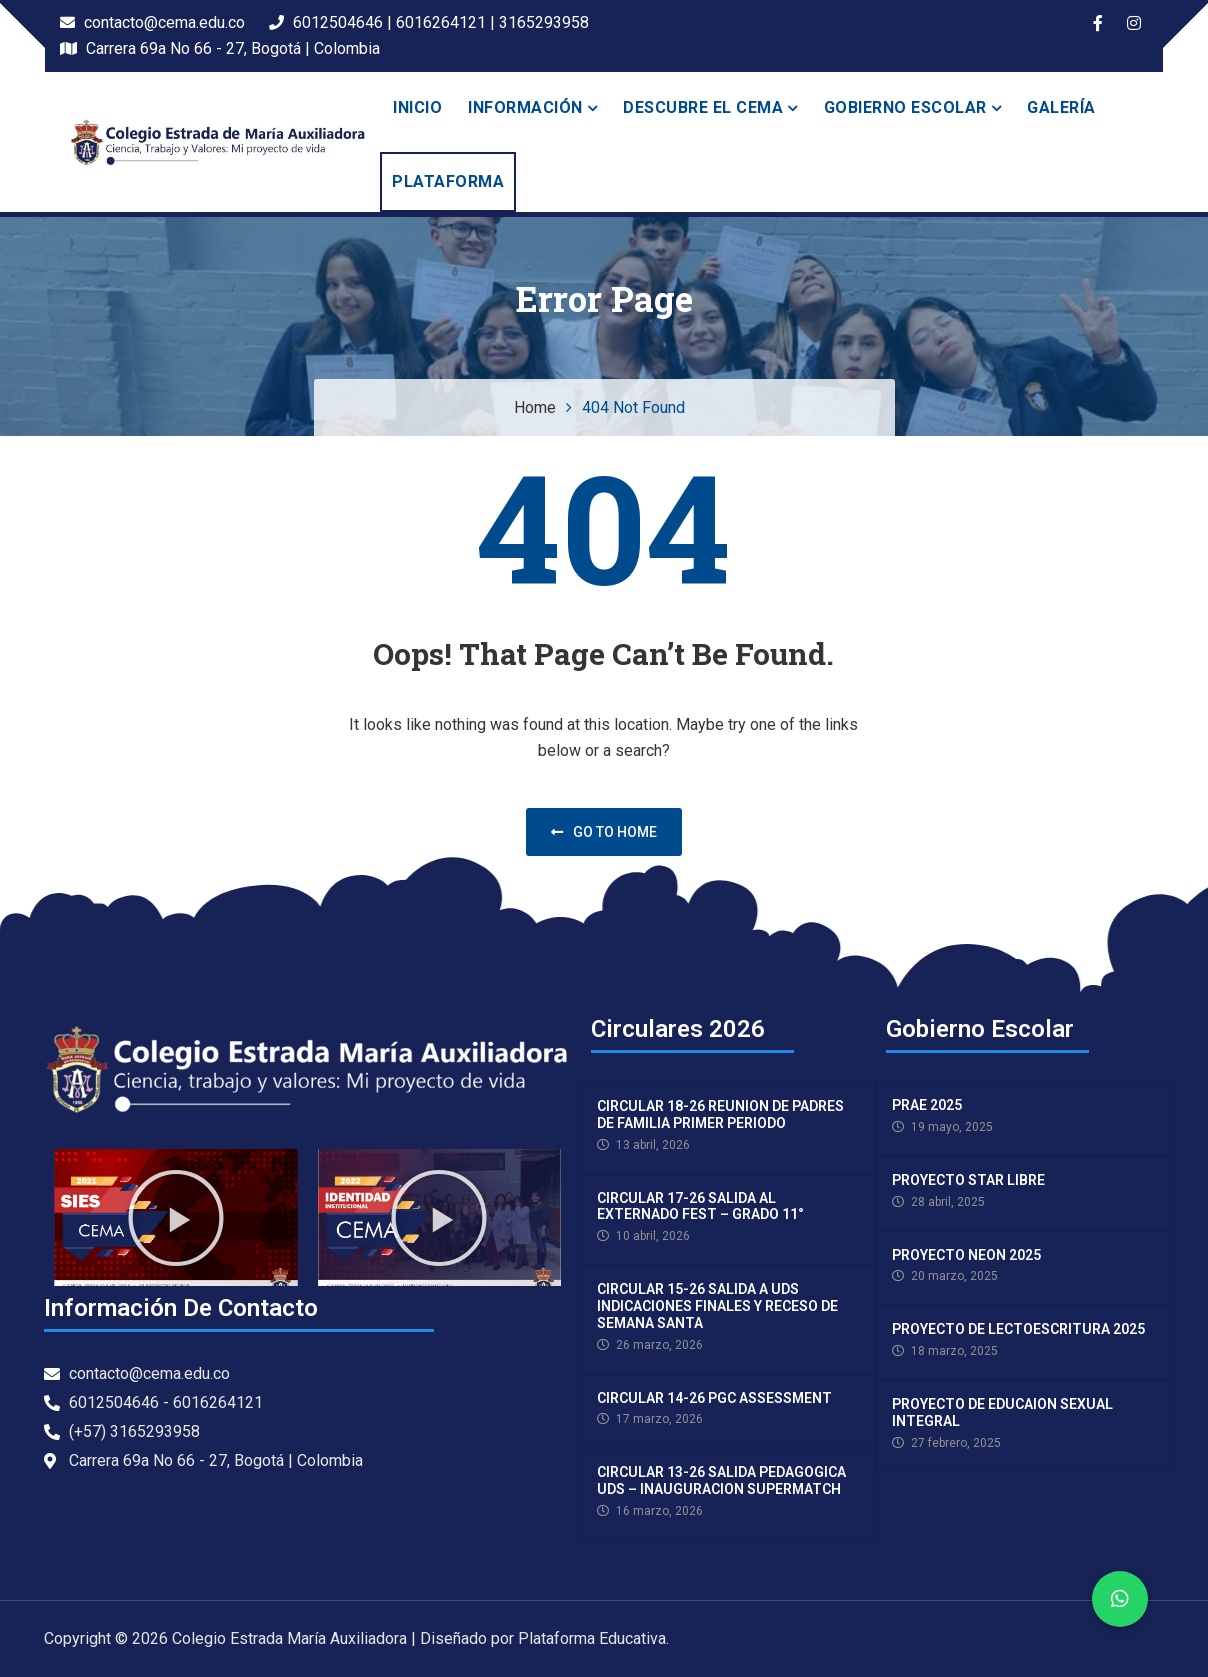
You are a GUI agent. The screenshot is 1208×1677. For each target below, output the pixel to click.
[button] (176, 1218)
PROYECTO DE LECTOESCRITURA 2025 (1018, 1329)
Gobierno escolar (905, 107)
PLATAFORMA (448, 181)
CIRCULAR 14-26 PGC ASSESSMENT (714, 1398)
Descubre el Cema (703, 107)
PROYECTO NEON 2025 (966, 1255)
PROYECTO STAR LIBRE (968, 1180)
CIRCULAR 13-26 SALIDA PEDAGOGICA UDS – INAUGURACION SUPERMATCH (721, 1480)
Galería (1061, 107)
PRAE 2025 (927, 1105)
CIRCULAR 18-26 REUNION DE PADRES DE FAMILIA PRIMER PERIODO (720, 1114)
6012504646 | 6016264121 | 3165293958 (429, 22)
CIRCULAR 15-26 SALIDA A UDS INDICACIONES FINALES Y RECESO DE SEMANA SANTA (717, 1306)
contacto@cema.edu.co (152, 22)
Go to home (604, 832)
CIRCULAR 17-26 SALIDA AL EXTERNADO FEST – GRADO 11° (700, 1206)
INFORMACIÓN (525, 107)
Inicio (417, 107)
